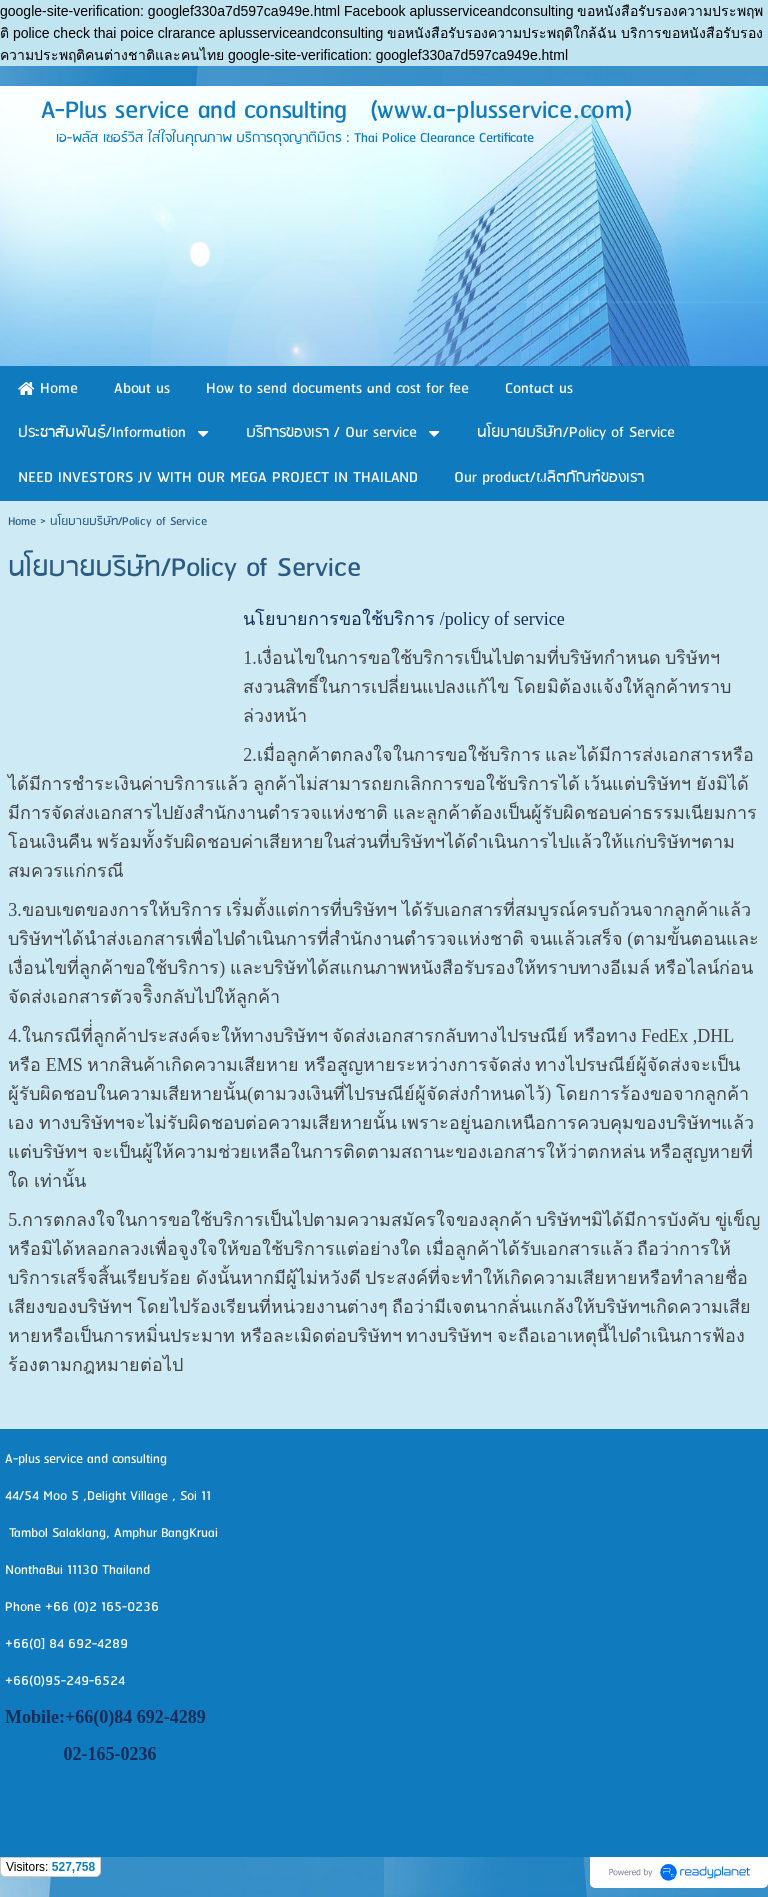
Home (22, 521)
